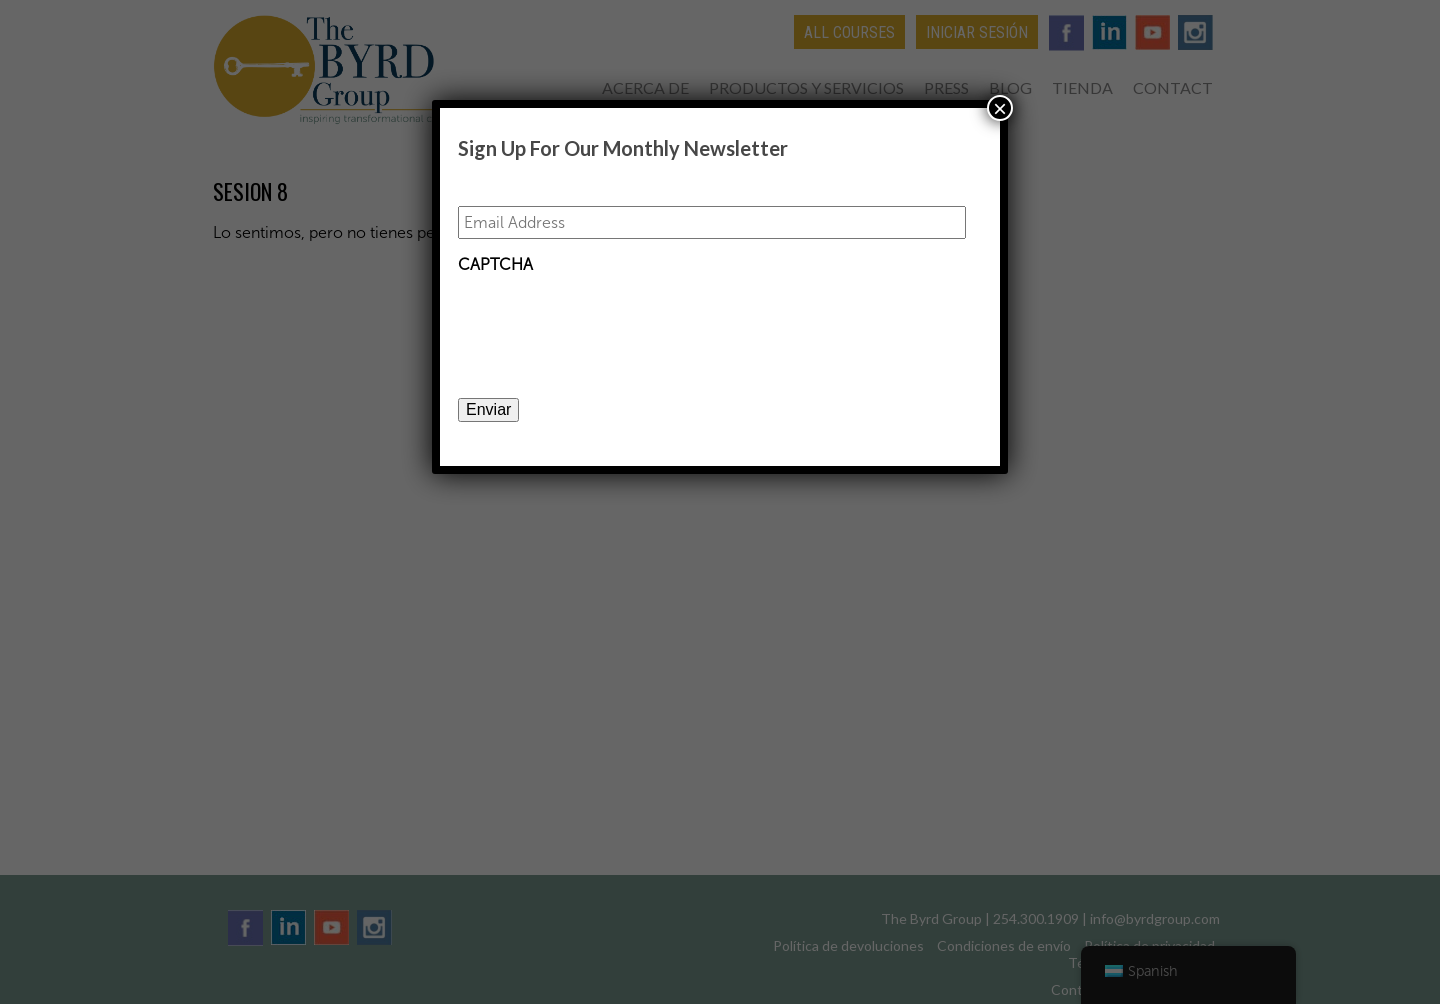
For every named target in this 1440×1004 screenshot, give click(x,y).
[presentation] (610, 323)
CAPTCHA (495, 264)
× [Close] (1000, 108)
